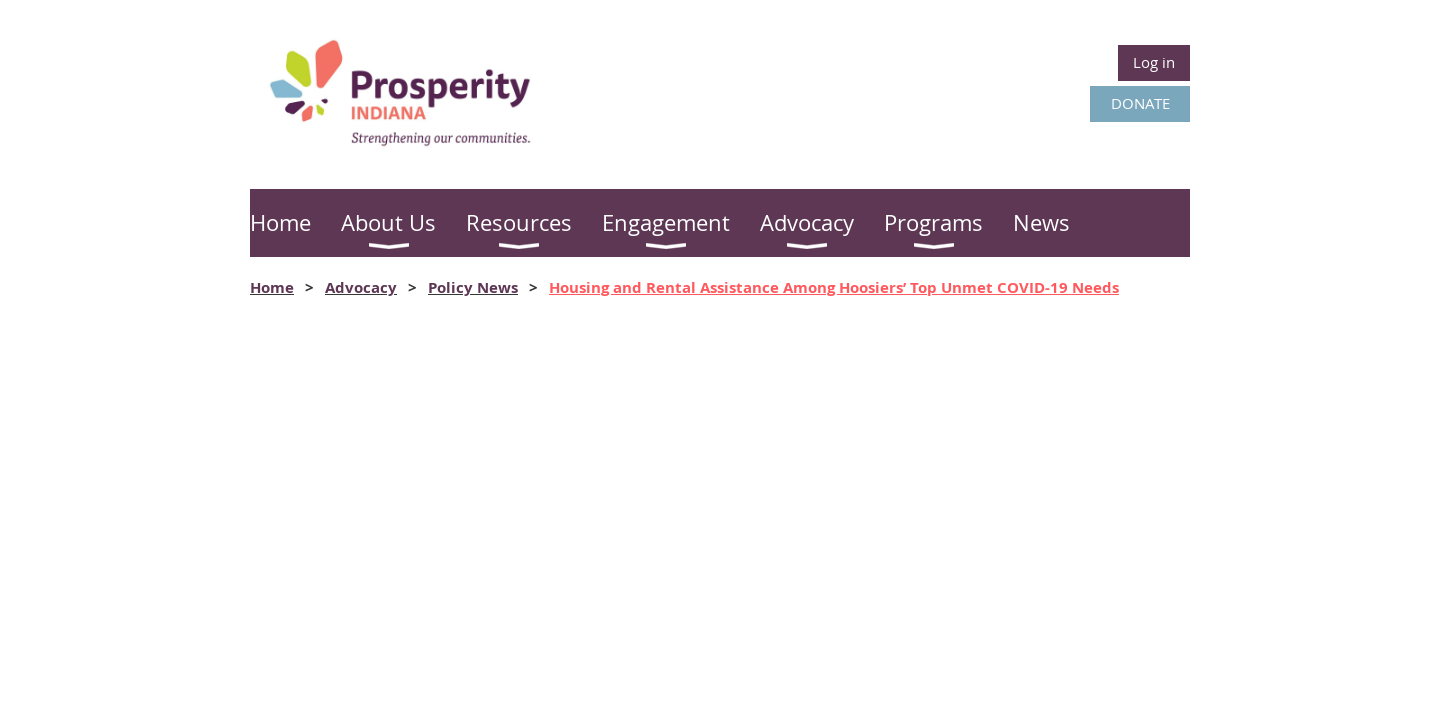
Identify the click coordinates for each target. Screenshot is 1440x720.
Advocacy (361, 287)
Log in (1154, 62)
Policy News (473, 287)
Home (272, 287)
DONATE (1140, 103)
